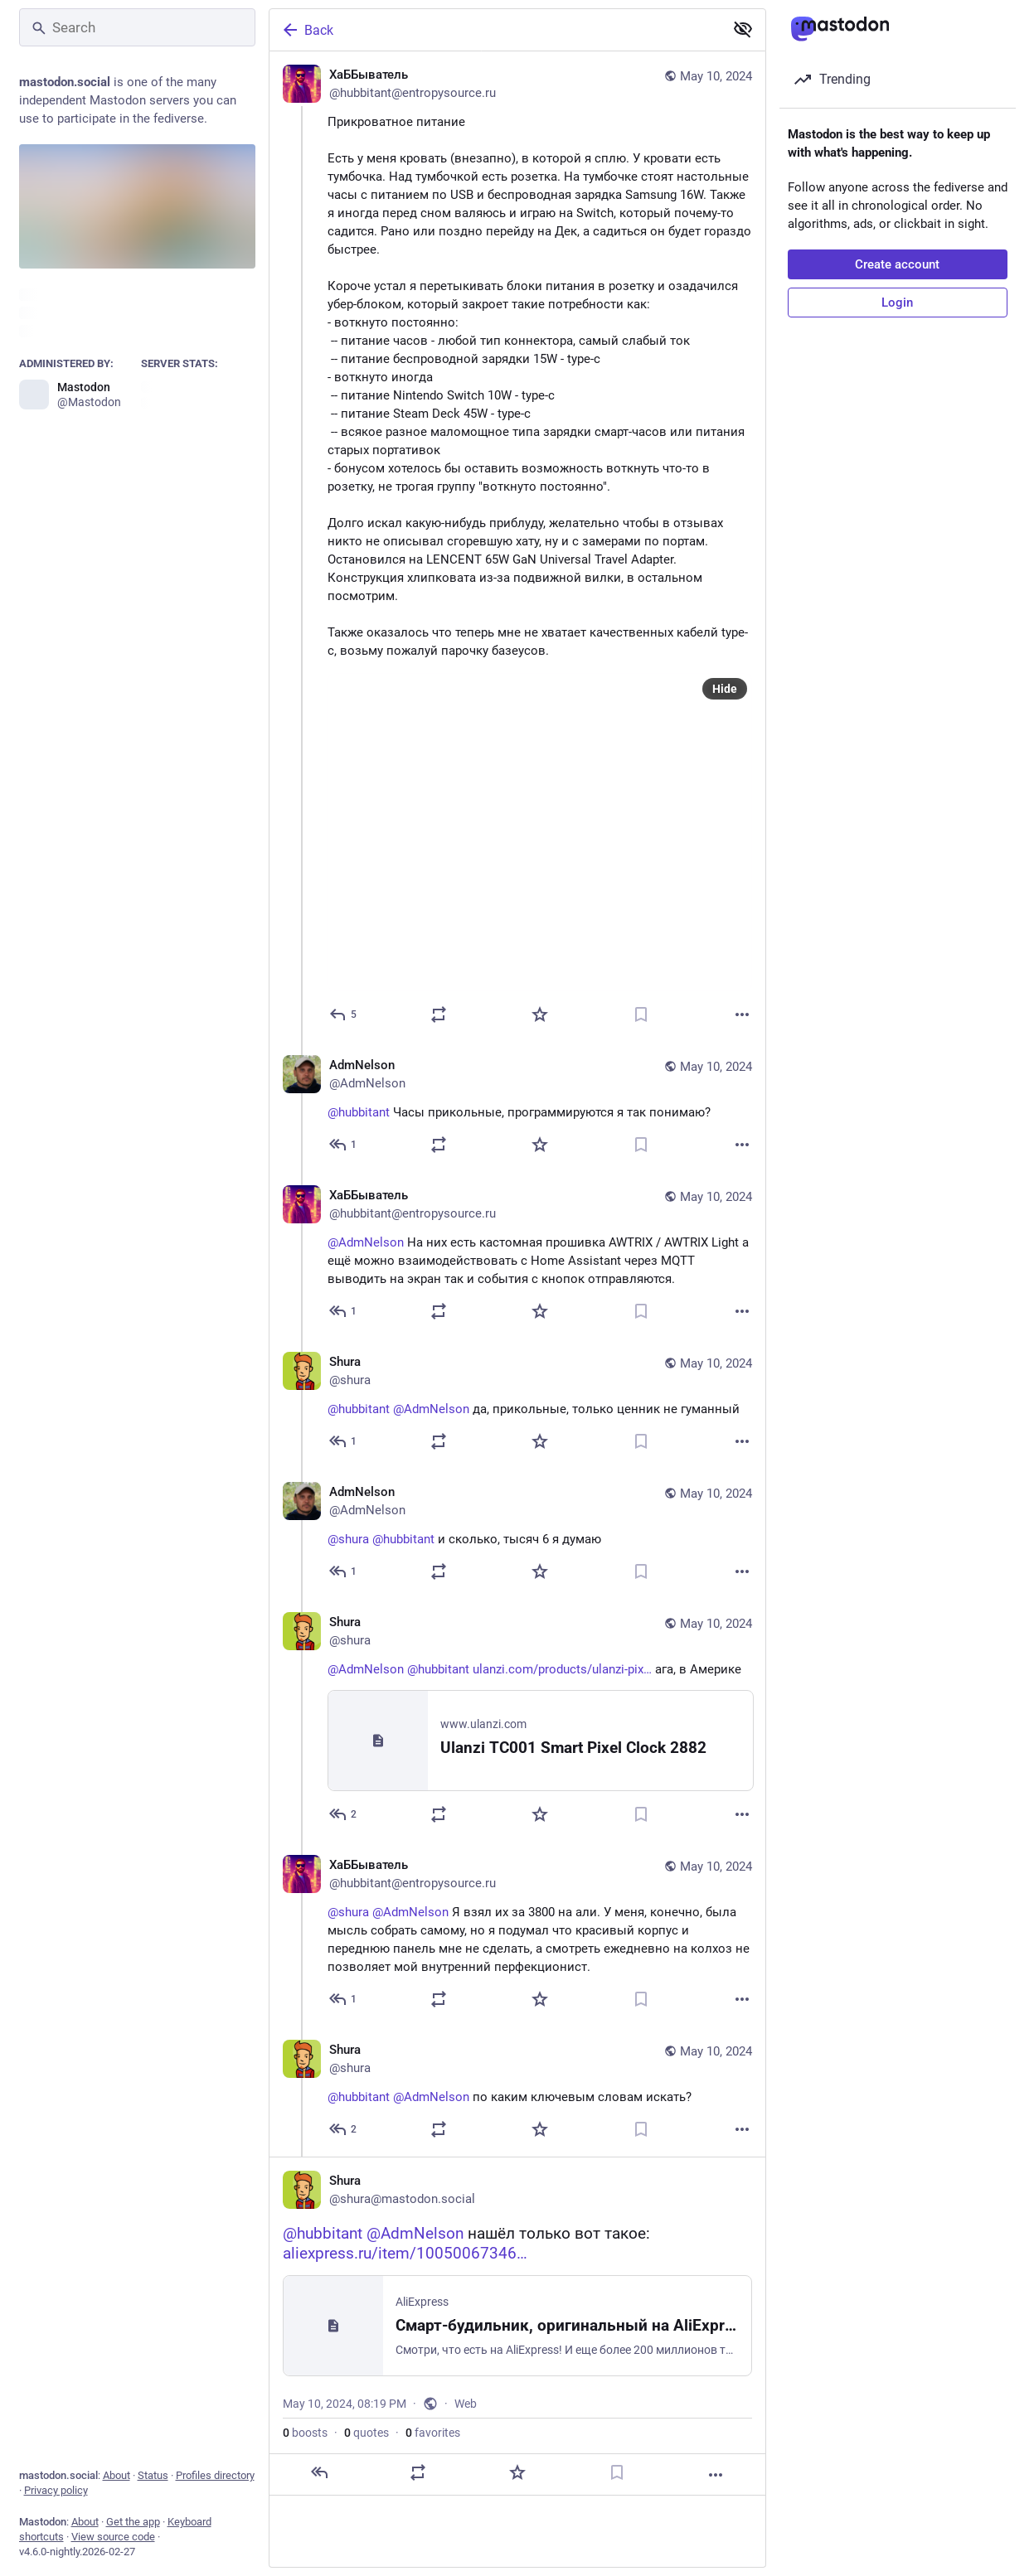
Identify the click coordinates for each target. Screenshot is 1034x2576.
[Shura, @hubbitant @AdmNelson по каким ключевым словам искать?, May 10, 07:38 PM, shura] (517, 2091)
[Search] (137, 27)
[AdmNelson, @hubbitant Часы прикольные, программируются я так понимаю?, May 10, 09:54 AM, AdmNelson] (517, 1107)
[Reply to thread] (344, 1145)
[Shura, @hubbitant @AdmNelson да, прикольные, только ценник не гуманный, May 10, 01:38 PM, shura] (517, 1404)
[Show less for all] (743, 29)
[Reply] (344, 1014)
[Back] (495, 30)
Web (465, 2403)
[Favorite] (540, 1014)
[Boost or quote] (439, 1014)
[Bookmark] (641, 1014)
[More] (742, 1014)
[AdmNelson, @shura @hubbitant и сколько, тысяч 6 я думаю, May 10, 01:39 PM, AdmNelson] (517, 1534)
